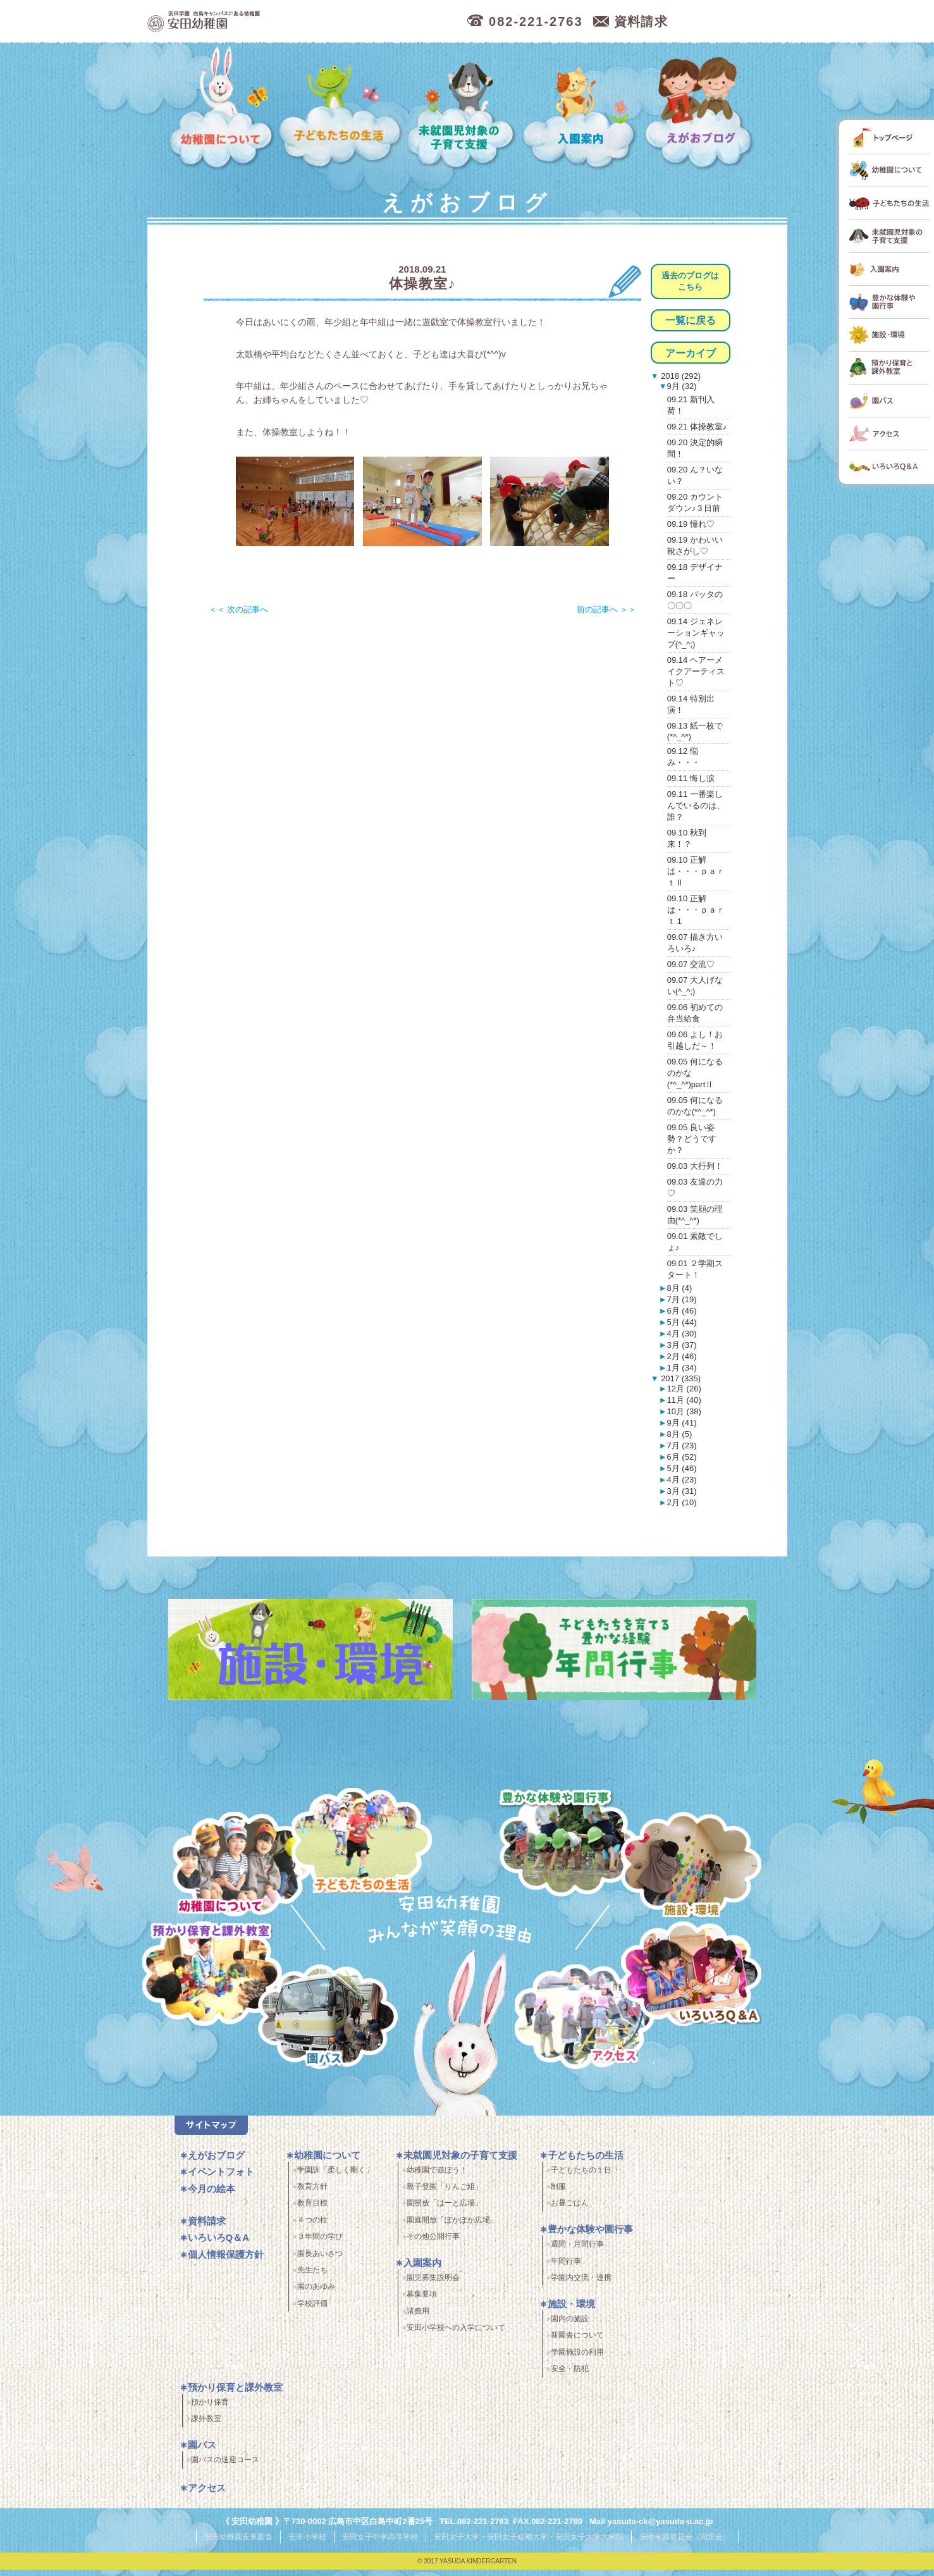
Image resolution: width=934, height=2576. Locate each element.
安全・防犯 (570, 2376)
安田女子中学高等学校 (380, 2543)
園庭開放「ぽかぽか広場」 (452, 2227)
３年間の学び (320, 2244)
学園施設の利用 (577, 2359)
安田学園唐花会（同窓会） (684, 2543)
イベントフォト (221, 2179)
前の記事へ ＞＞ (607, 609)
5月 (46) (682, 1468)
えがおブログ (701, 108)
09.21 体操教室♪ (697, 426)
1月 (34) (682, 1367)
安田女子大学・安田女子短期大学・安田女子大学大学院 (529, 2543)
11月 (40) (684, 1400)
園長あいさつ (320, 2261)
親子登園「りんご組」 (444, 2194)
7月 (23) (682, 1445)
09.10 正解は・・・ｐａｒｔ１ (696, 910)
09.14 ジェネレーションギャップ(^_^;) (696, 633)
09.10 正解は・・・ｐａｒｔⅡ (696, 871)
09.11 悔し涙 (691, 778)
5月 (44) (682, 1322)
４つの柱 (312, 2227)
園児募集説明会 (433, 2285)
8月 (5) (679, 1434)
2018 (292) (680, 376)
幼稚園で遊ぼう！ (437, 2177)
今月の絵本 (211, 2196)
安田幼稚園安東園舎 (238, 2543)
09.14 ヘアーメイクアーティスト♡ (696, 671)
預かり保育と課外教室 (235, 2394)
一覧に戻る (690, 320)
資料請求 (207, 2228)
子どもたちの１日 (581, 2177)
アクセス (592, 2026)
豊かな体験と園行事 (573, 1838)
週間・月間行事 (577, 2251)
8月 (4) (679, 1288)
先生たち (312, 2277)
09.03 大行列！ (695, 1166)
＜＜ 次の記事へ (239, 609)
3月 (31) (682, 1491)
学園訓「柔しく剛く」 (335, 2177)
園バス (202, 2453)
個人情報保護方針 (226, 2262)
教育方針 (312, 2194)
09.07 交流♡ (691, 964)
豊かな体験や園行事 (590, 2236)
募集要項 (422, 2302)
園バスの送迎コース (225, 2467)
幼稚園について (222, 108)
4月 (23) (682, 1479)
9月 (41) (682, 1422)
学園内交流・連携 (581, 2285)
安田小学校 (307, 2543)
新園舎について (577, 2343)
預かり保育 (210, 2409)
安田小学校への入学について (456, 2335)
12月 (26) (684, 1388)
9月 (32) (682, 386)
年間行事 (566, 2268)
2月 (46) (682, 1356)
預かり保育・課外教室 (207, 1976)
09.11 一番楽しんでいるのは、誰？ (696, 805)
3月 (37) (682, 1345)
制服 (558, 2194)
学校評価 (312, 2311)
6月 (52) (682, 1457)
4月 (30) (682, 1333)
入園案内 (581, 108)
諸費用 (418, 2318)
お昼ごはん (570, 2211)
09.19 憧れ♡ (691, 524)
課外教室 (206, 2426)
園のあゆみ (316, 2294)
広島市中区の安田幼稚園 (273, 22)
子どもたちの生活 (340, 108)
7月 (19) (682, 1299)
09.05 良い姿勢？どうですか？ (691, 1139)
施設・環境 (691, 1866)
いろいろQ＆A (691, 1976)
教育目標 (312, 2211)
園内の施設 (570, 2326)
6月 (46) (682, 1311)
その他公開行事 (433, 2244)
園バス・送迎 (316, 2026)
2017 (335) (680, 1378)
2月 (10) (682, 1502)
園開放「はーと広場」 (444, 2211)
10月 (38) (684, 1411)
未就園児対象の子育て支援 (463, 108)
